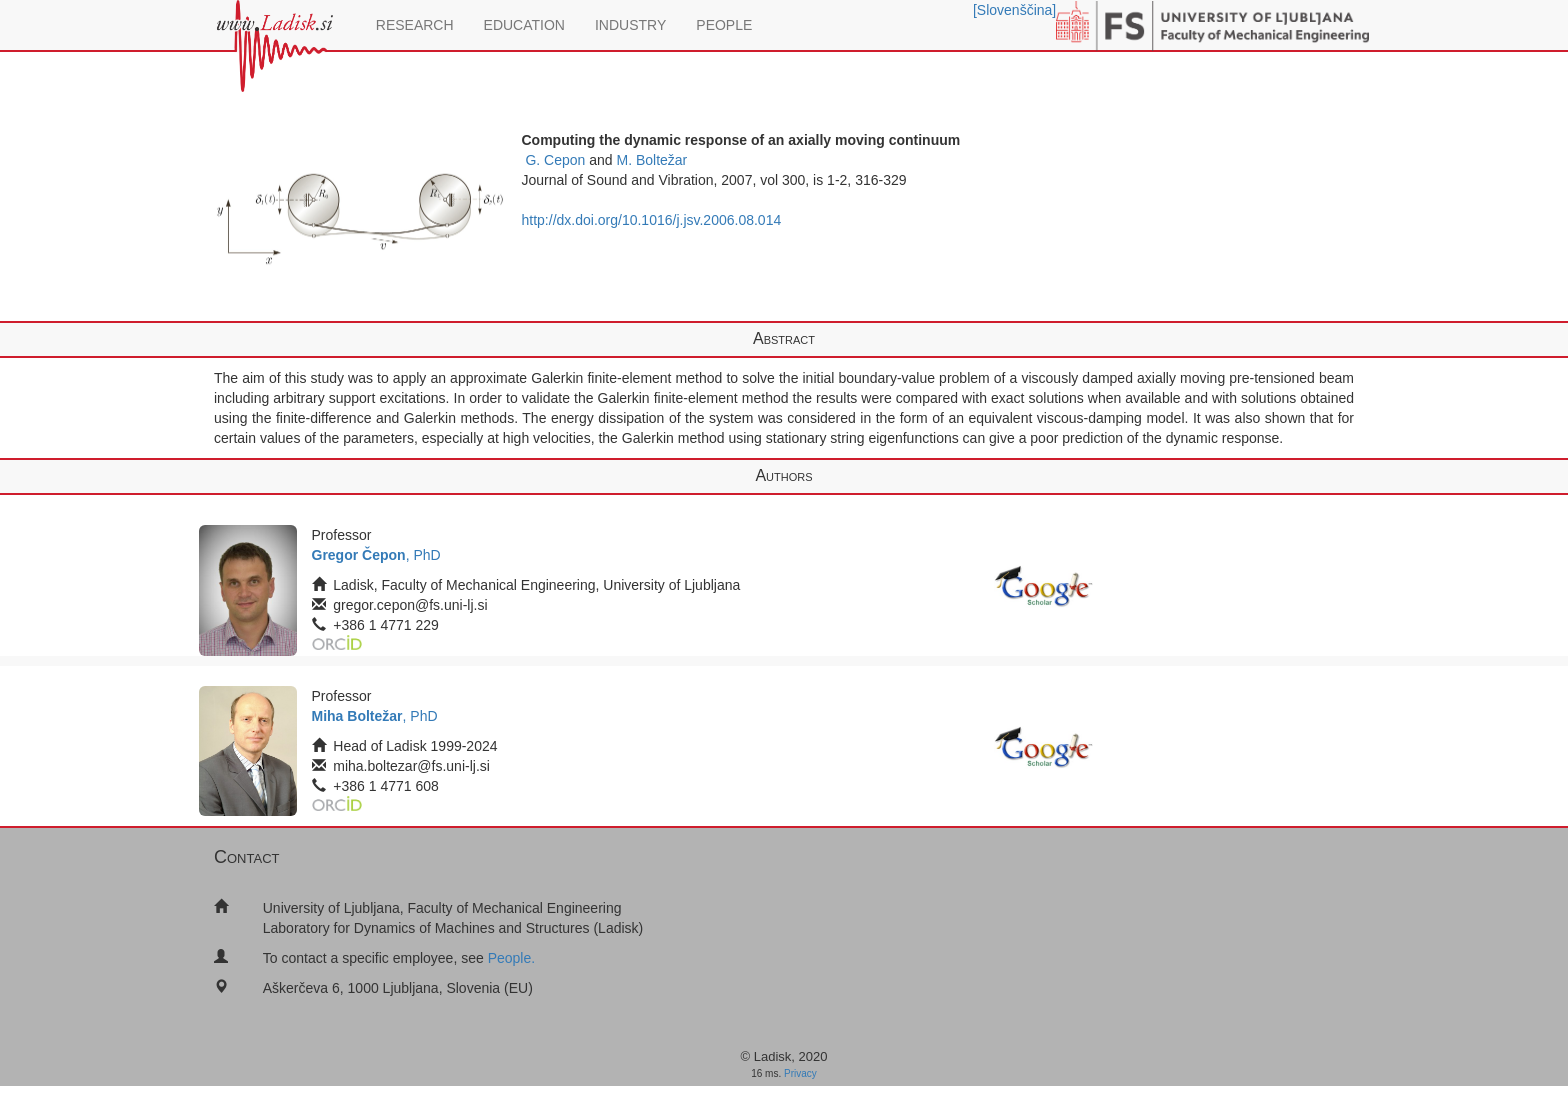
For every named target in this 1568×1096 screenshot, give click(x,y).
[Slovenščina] (1014, 10)
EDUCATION (524, 25)
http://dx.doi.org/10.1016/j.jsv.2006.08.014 (652, 220)
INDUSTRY (630, 25)
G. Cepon (555, 160)
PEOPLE (724, 25)
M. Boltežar (651, 160)
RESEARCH (415, 25)
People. (511, 958)
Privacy (800, 1073)
